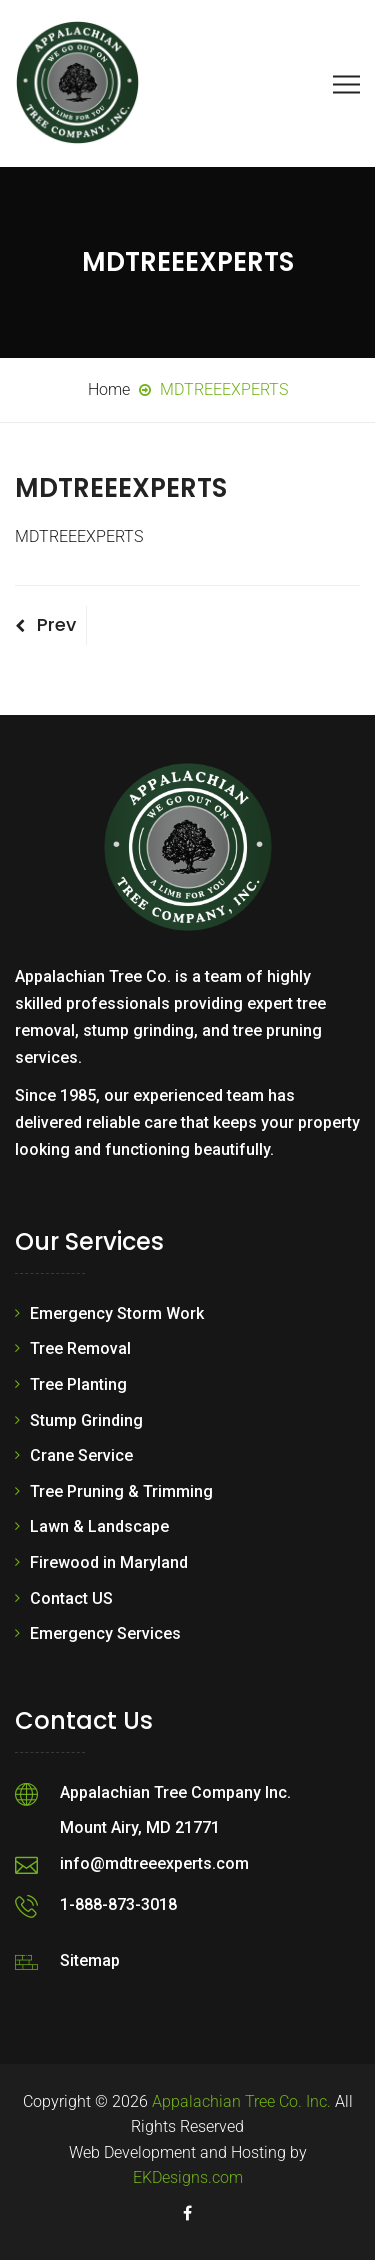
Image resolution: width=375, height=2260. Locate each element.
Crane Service (81, 1455)
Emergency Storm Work (117, 1313)
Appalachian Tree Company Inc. (175, 1792)
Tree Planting (78, 1384)
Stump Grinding (86, 1420)
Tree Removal (80, 1348)
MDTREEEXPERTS (79, 536)
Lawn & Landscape (99, 1526)
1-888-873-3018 (118, 1904)
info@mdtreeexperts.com (154, 1863)
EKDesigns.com (188, 2177)
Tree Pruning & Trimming (121, 1491)
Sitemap (90, 1960)
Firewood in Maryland (109, 1562)
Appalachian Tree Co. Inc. (241, 2101)
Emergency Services (105, 1633)
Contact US (71, 1598)
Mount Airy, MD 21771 (140, 1827)
